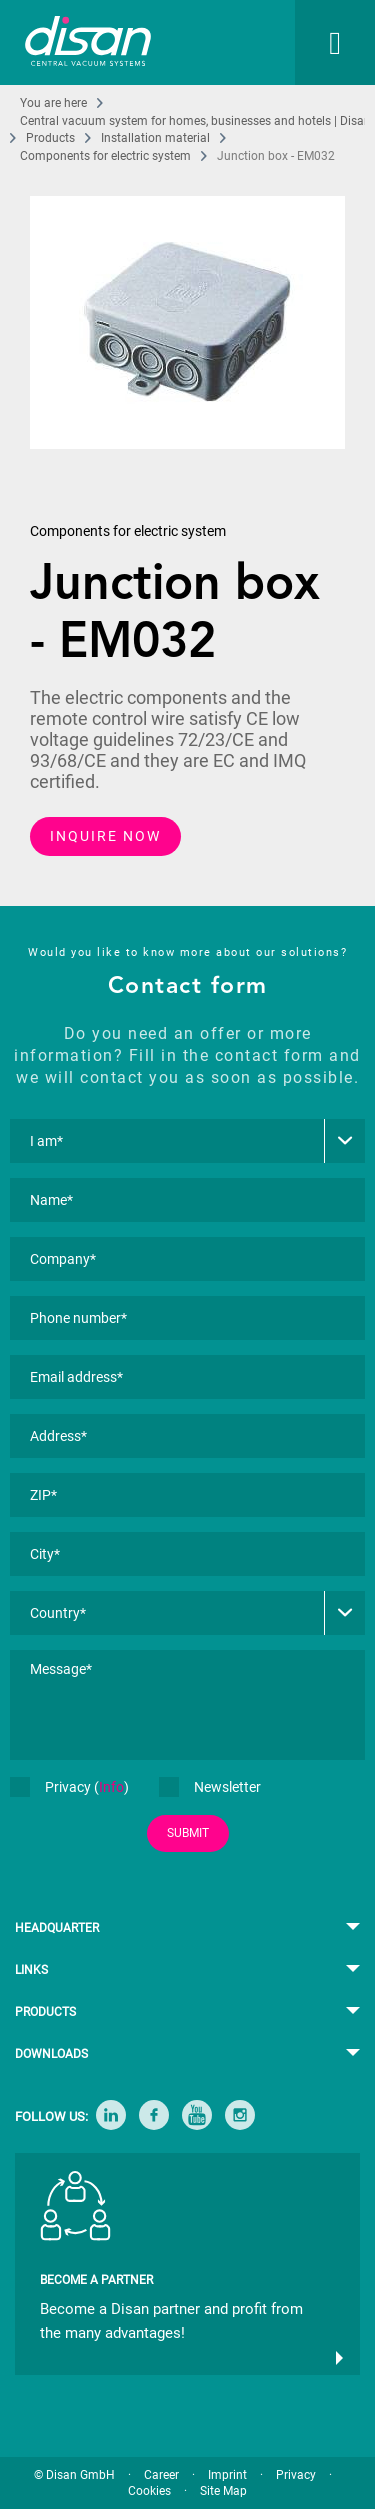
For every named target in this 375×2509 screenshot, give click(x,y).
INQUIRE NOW (105, 836)
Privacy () (69, 1787)
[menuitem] (315, 42)
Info (111, 1787)
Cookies (149, 2491)
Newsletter (210, 1787)
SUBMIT (188, 1833)
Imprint (227, 2475)
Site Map (223, 2491)
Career (161, 2475)
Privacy (296, 2475)
